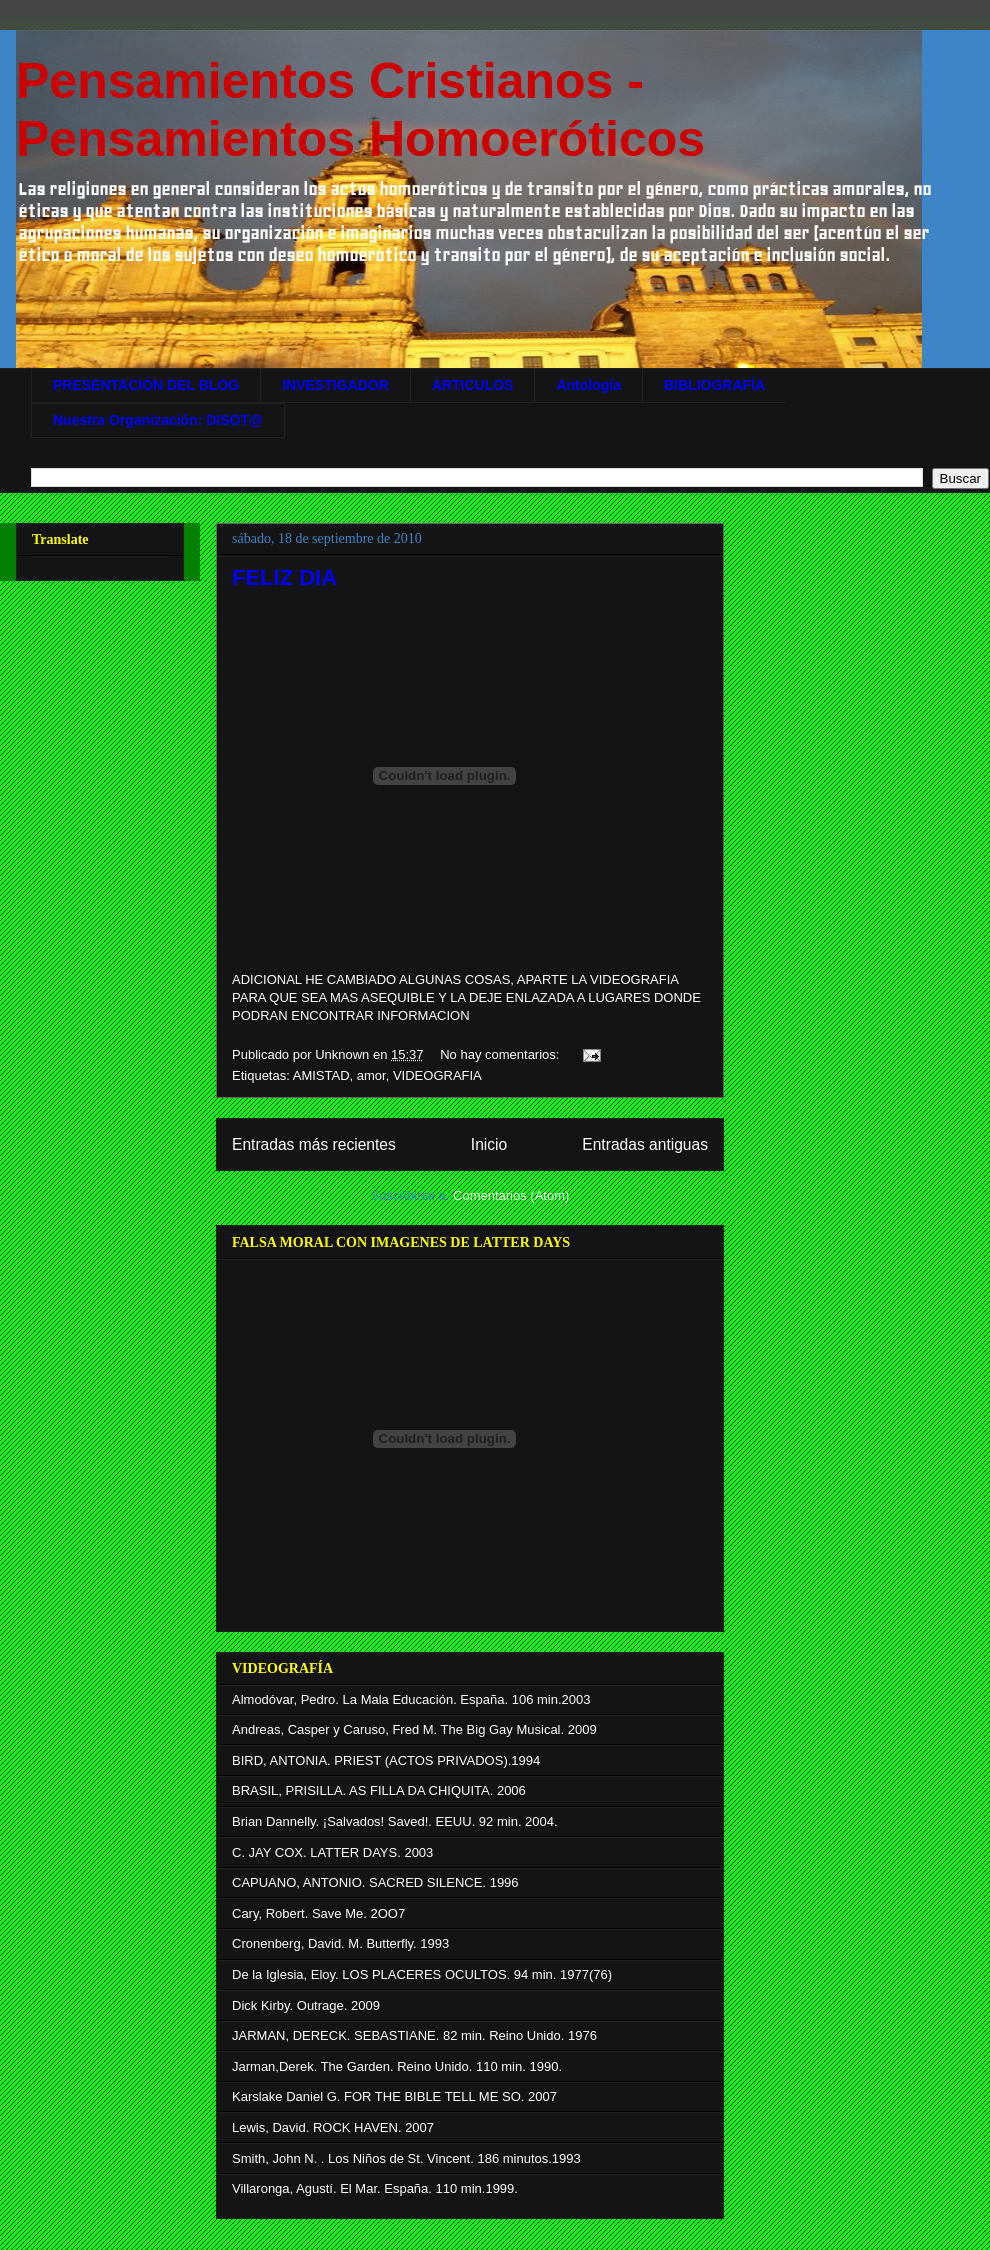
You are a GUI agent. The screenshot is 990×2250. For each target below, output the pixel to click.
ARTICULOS (473, 385)
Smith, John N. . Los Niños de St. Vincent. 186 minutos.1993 (406, 2158)
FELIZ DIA (284, 577)
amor (371, 1075)
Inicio (489, 1144)
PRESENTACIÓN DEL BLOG (146, 385)
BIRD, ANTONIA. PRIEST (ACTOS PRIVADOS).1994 (386, 1760)
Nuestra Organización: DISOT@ (158, 420)
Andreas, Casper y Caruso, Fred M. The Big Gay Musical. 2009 (414, 1729)
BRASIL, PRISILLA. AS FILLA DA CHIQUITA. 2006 (379, 1790)
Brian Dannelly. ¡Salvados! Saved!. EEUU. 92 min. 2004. (395, 1821)
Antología (588, 385)
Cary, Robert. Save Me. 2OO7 (318, 1913)
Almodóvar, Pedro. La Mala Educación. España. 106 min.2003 (411, 1699)
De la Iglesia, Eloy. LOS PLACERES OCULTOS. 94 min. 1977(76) (422, 1974)
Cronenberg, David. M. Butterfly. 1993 (340, 1943)
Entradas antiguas (645, 1144)
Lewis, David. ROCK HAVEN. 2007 (333, 2127)
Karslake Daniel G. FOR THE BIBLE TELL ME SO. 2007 (394, 2096)
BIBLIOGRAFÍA (714, 385)
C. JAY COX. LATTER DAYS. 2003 (332, 1852)
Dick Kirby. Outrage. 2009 (306, 2005)
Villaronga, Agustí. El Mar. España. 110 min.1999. (375, 2188)
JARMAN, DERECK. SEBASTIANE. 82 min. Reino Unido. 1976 (414, 2035)
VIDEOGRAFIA (437, 1075)
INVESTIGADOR (335, 385)
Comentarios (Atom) (511, 1195)
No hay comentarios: (501, 1054)
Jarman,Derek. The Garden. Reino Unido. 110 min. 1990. (397, 2066)
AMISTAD (321, 1075)
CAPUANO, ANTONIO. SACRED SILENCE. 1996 (375, 1882)
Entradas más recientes (314, 1144)
